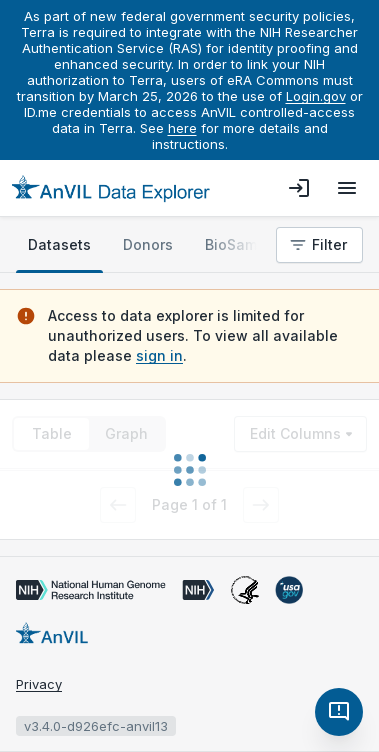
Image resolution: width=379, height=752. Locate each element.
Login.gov (316, 96)
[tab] (59, 245)
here (182, 128)
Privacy (39, 684)
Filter (317, 245)
